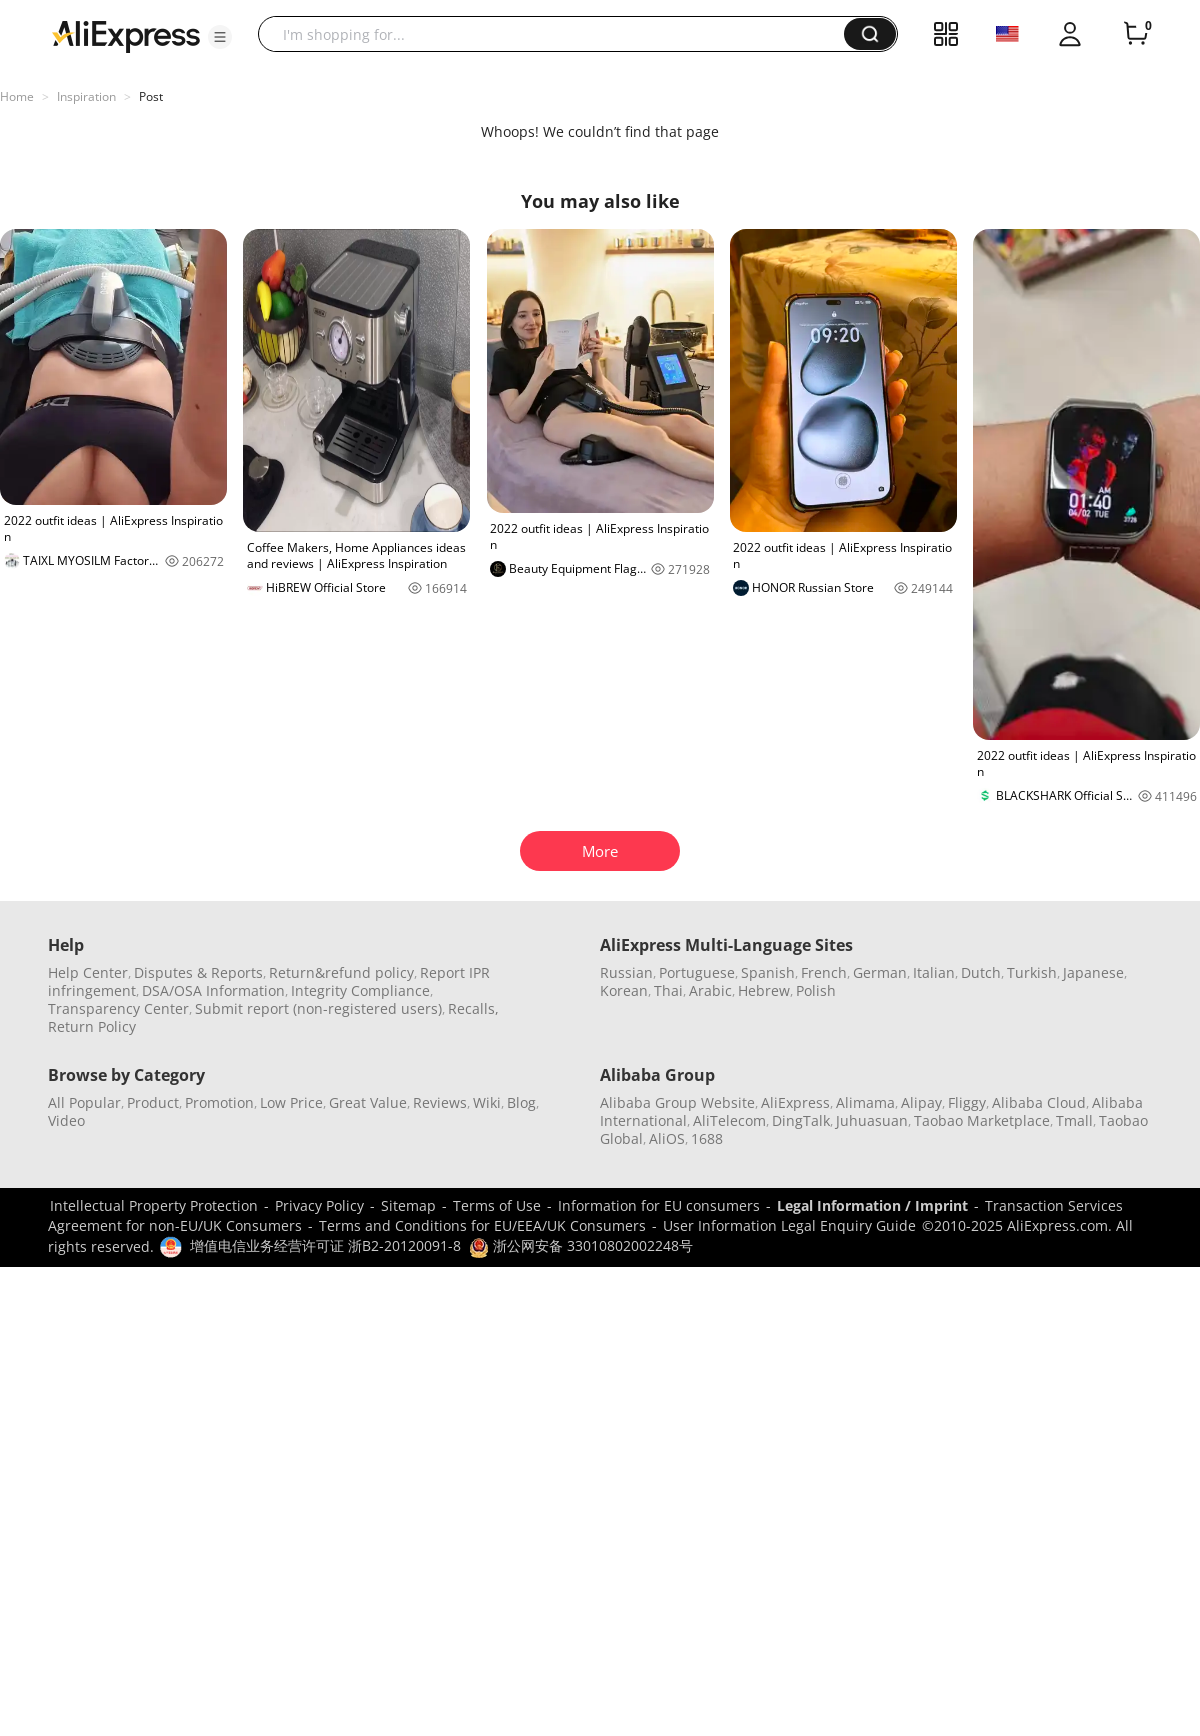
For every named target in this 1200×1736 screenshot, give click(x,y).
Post (151, 96)
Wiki (487, 1102)
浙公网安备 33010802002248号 (581, 1245)
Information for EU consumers (659, 1205)
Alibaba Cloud (1039, 1102)
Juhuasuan (872, 1120)
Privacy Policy (319, 1205)
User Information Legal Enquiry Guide (789, 1225)
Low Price (291, 1102)
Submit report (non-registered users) (318, 1008)
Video (66, 1120)
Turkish (1032, 972)
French (824, 972)
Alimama (865, 1102)
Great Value (368, 1102)
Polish (816, 990)
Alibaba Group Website (677, 1102)
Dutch (981, 972)
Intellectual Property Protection (154, 1205)
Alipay (921, 1102)
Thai (668, 990)
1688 (707, 1138)
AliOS (667, 1138)
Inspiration (86, 96)
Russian (626, 972)
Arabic (710, 990)
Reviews (440, 1102)
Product (153, 1102)
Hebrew (764, 990)
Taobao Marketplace (982, 1120)
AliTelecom (729, 1120)
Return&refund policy (341, 972)
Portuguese (697, 972)
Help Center (88, 972)
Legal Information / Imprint (872, 1205)
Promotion (219, 1102)
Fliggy (967, 1102)
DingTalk (801, 1120)
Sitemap (408, 1205)
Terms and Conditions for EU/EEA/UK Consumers (482, 1225)
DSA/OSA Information (213, 990)
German (880, 972)
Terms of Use (497, 1205)
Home (17, 96)
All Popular (84, 1102)
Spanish (768, 972)
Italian (934, 972)
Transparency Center (118, 1008)
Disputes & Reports (198, 972)
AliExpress (795, 1102)
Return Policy (92, 1026)
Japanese (1093, 972)
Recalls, (473, 1008)
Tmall (1074, 1120)
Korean (624, 990)
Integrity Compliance (360, 990)
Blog (521, 1102)
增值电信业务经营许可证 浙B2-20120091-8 (325, 1245)
